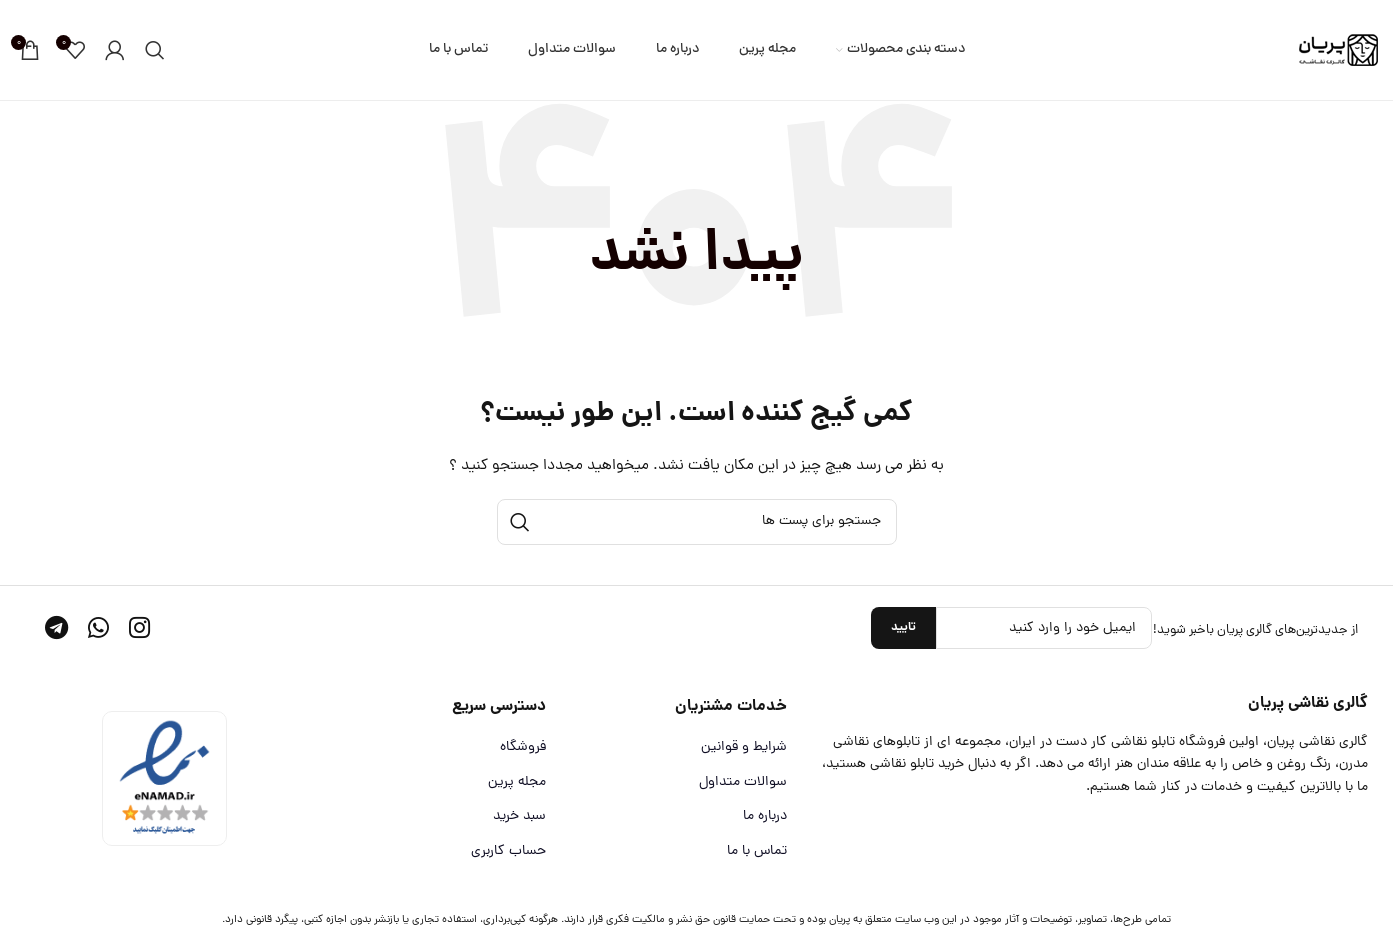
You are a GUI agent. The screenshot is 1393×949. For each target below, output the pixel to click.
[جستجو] (155, 50)
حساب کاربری (508, 852)
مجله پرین (517, 783)
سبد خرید (519, 817)
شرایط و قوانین (744, 748)
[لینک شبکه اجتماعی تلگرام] (56, 631)
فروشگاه (523, 748)
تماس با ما (757, 852)
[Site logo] (1338, 51)
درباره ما (765, 817)
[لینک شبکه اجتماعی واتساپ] (98, 631)
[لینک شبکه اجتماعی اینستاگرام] (139, 631)
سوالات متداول (743, 783)
